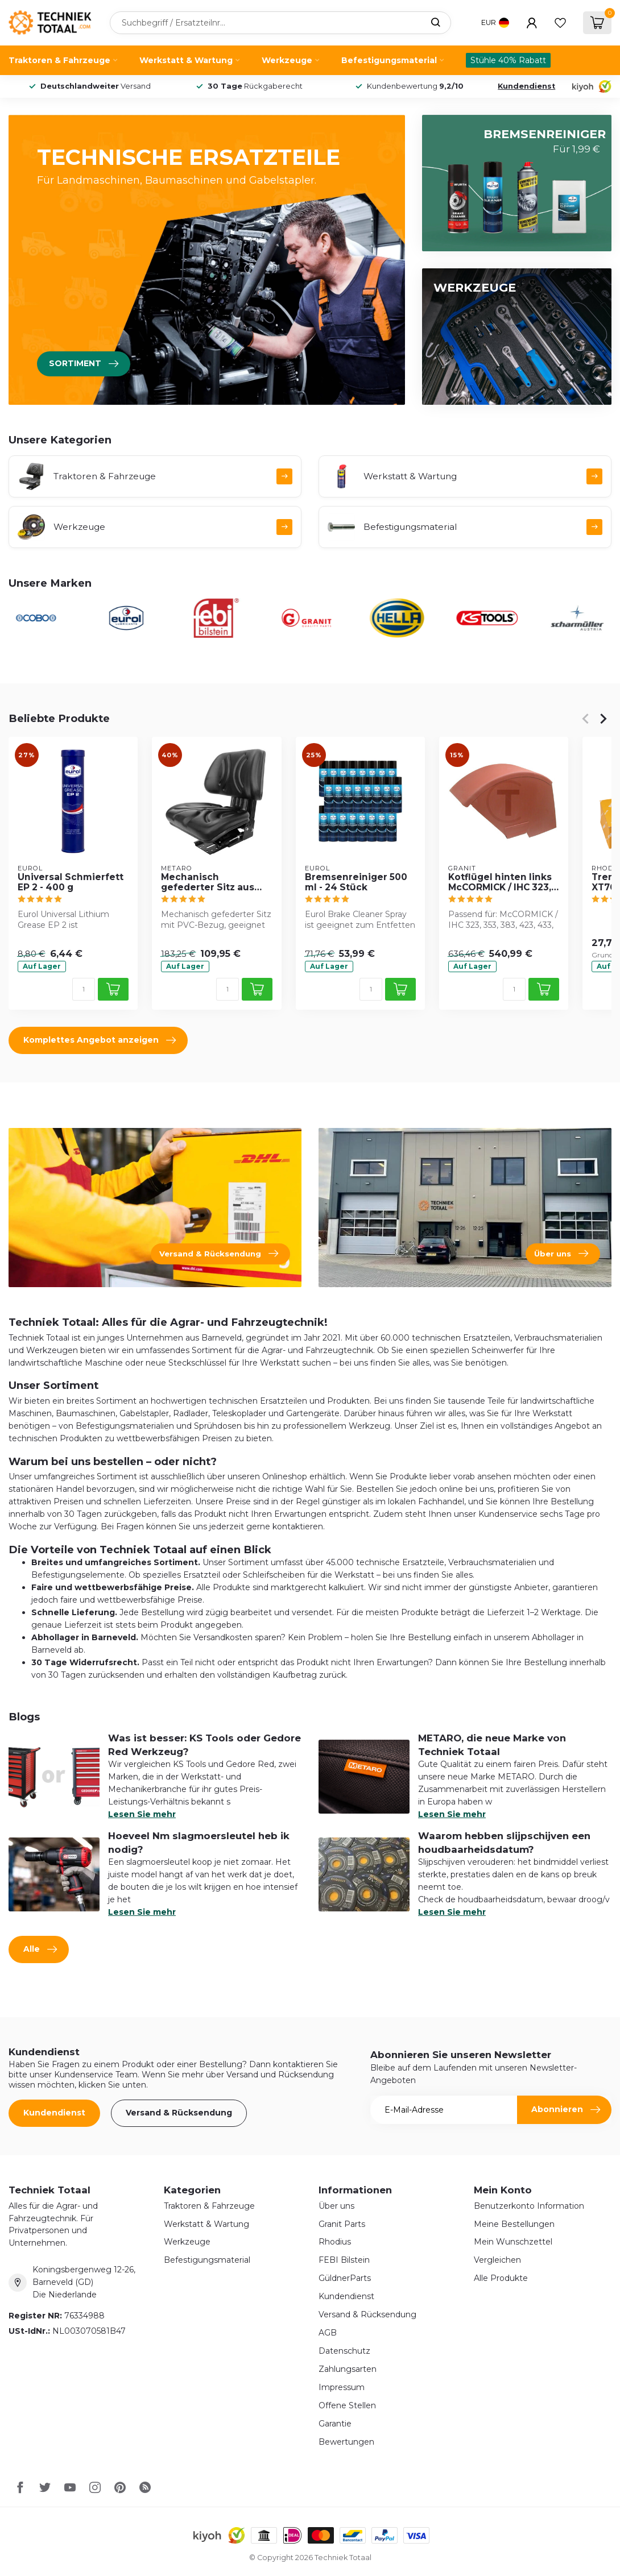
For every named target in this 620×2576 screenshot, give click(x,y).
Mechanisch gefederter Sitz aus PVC (207, 882)
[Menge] (83, 989)
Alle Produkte (501, 2278)
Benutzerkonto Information (529, 2206)
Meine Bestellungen (514, 2224)
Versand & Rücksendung (179, 2113)
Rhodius (335, 2242)
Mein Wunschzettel (513, 2242)
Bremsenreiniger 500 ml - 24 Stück (356, 882)
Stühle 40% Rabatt (508, 60)
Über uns (336, 2206)
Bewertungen (346, 2442)
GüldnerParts (345, 2278)
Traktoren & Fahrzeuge (59, 60)
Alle (40, 1949)
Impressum (342, 2387)
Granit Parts (342, 2224)
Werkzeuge (287, 60)
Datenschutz (344, 2351)
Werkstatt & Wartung (186, 60)
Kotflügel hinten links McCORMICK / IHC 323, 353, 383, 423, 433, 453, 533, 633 (502, 882)
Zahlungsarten (348, 2369)
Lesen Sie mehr (142, 1814)
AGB (328, 2333)
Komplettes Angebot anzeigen (99, 1040)
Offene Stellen (347, 2405)
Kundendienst (526, 86)
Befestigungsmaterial (389, 60)
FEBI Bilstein (344, 2260)
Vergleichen (497, 2260)
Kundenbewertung (415, 86)
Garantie (335, 2424)
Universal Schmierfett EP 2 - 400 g (70, 882)
